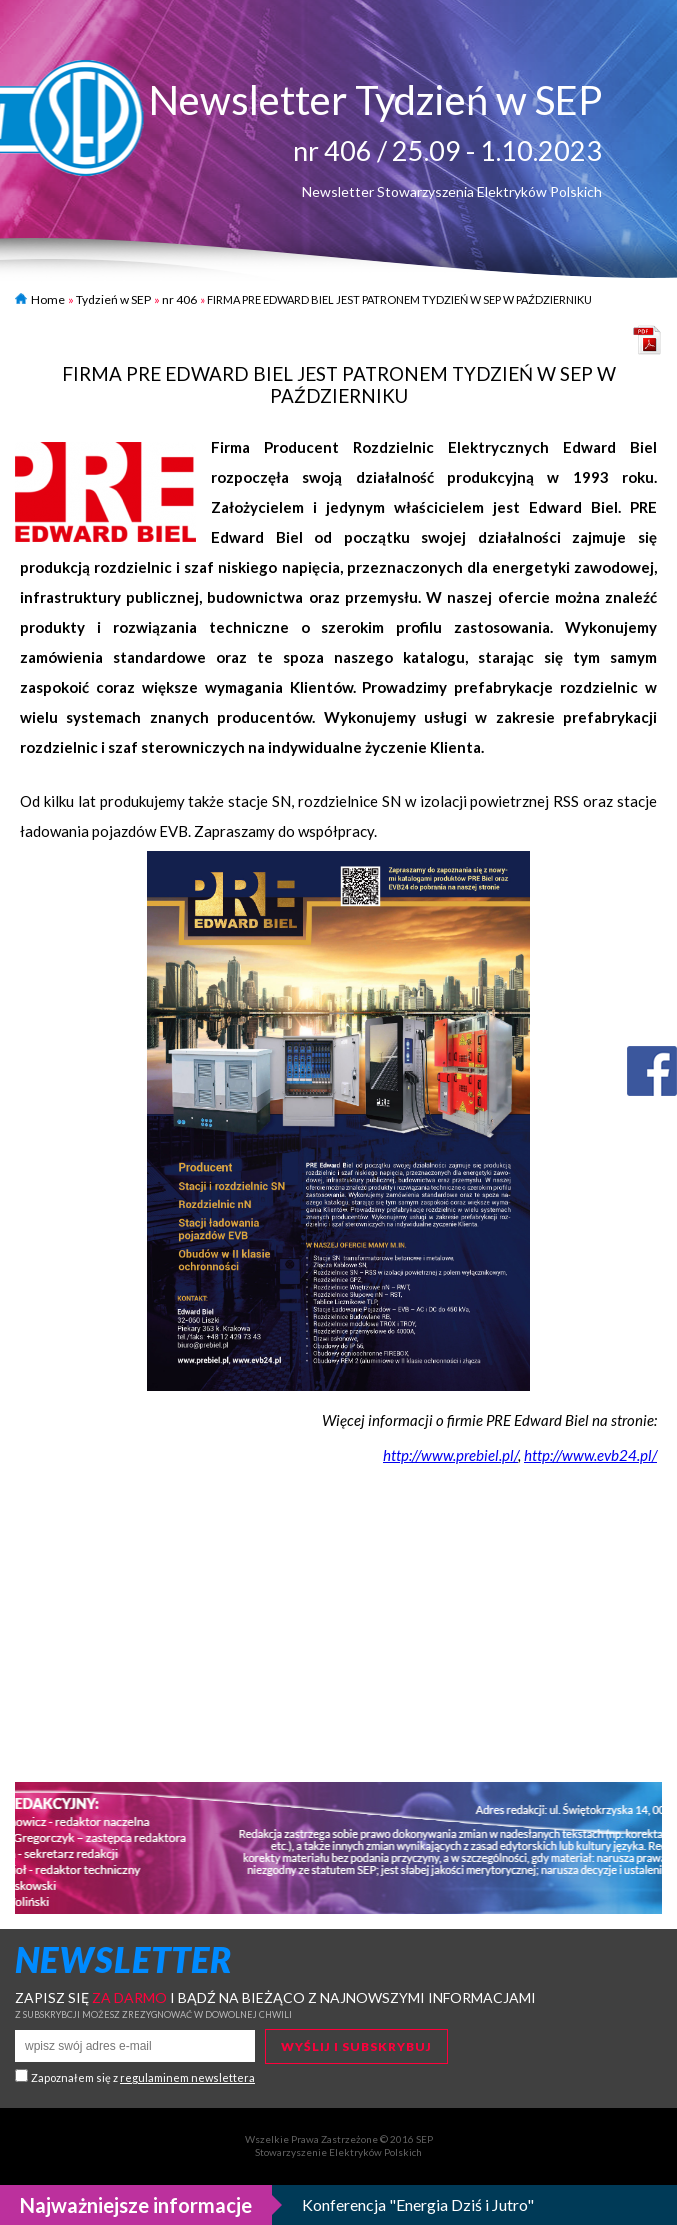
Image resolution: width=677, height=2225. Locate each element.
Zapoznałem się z (143, 2077)
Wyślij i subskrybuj (356, 2046)
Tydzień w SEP (113, 299)
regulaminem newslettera (187, 2077)
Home (40, 299)
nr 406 (179, 299)
